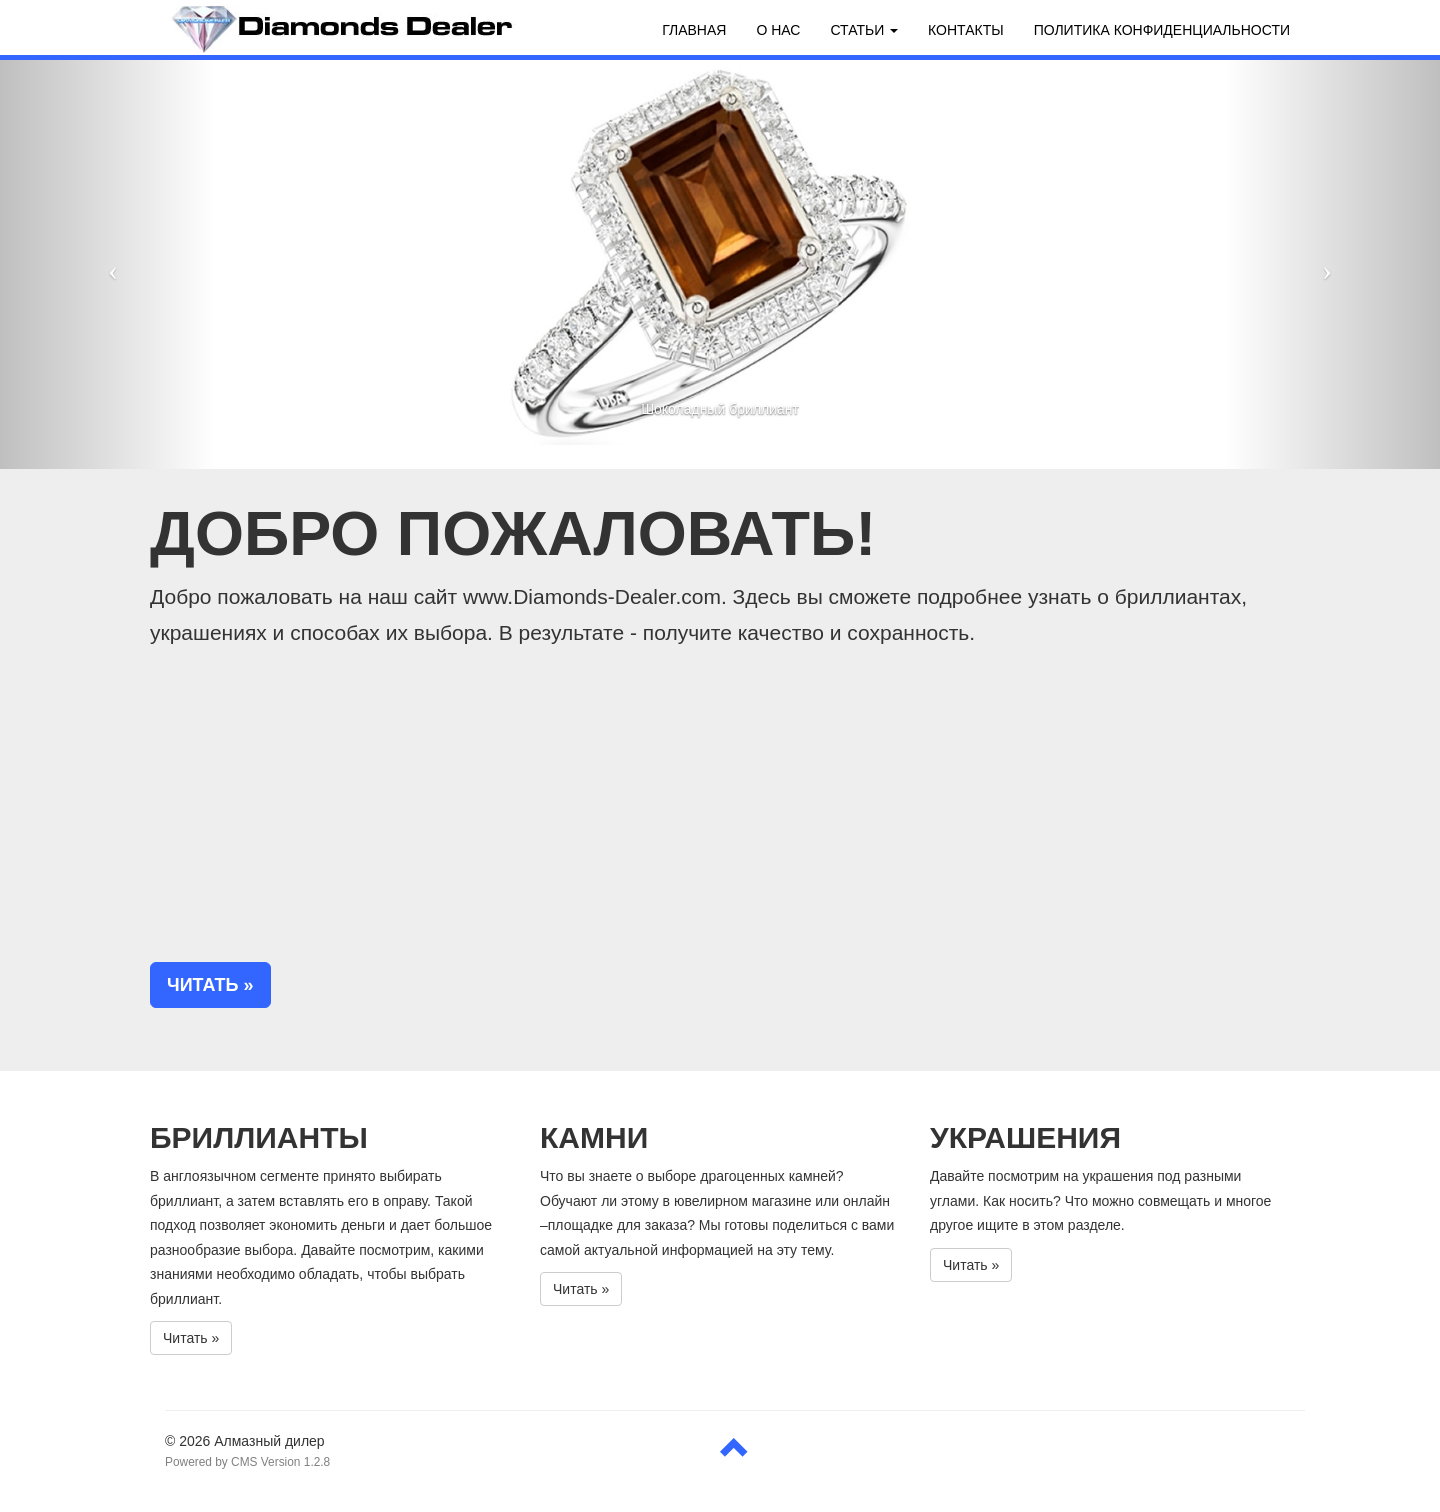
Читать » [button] (210, 985)
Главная (694, 30)
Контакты (966, 30)
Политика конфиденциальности (1162, 30)
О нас (778, 30)
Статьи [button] (864, 30)
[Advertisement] (720, 807)
